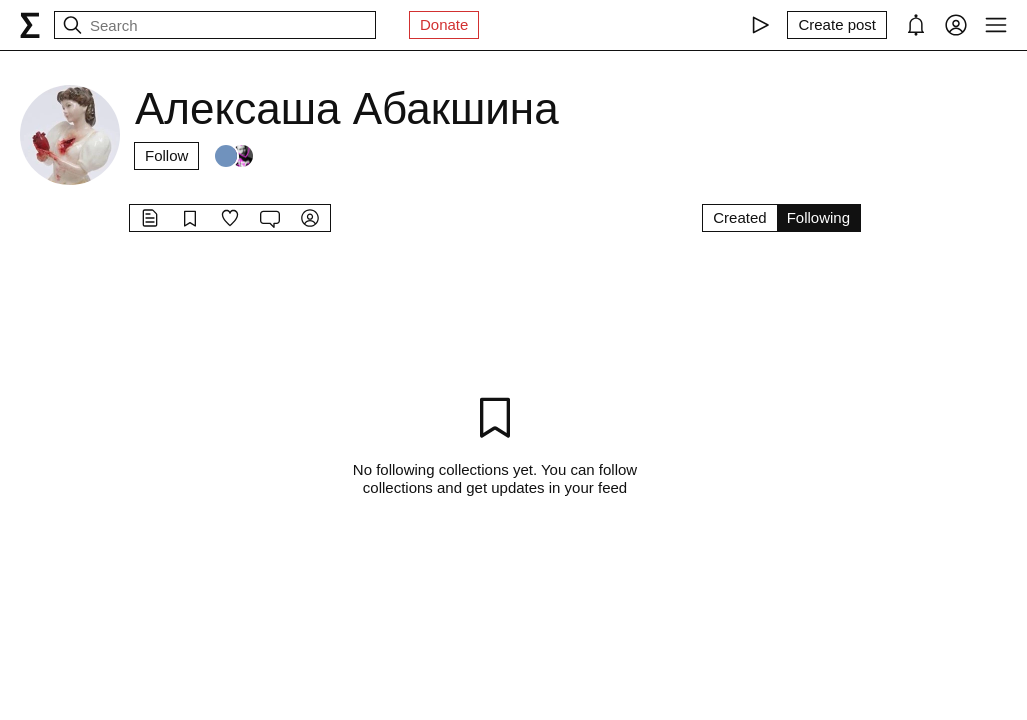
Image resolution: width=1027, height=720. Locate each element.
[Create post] (837, 25)
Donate (444, 24)
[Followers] (234, 156)
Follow (166, 155)
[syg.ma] (30, 25)
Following (818, 217)
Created (739, 217)
